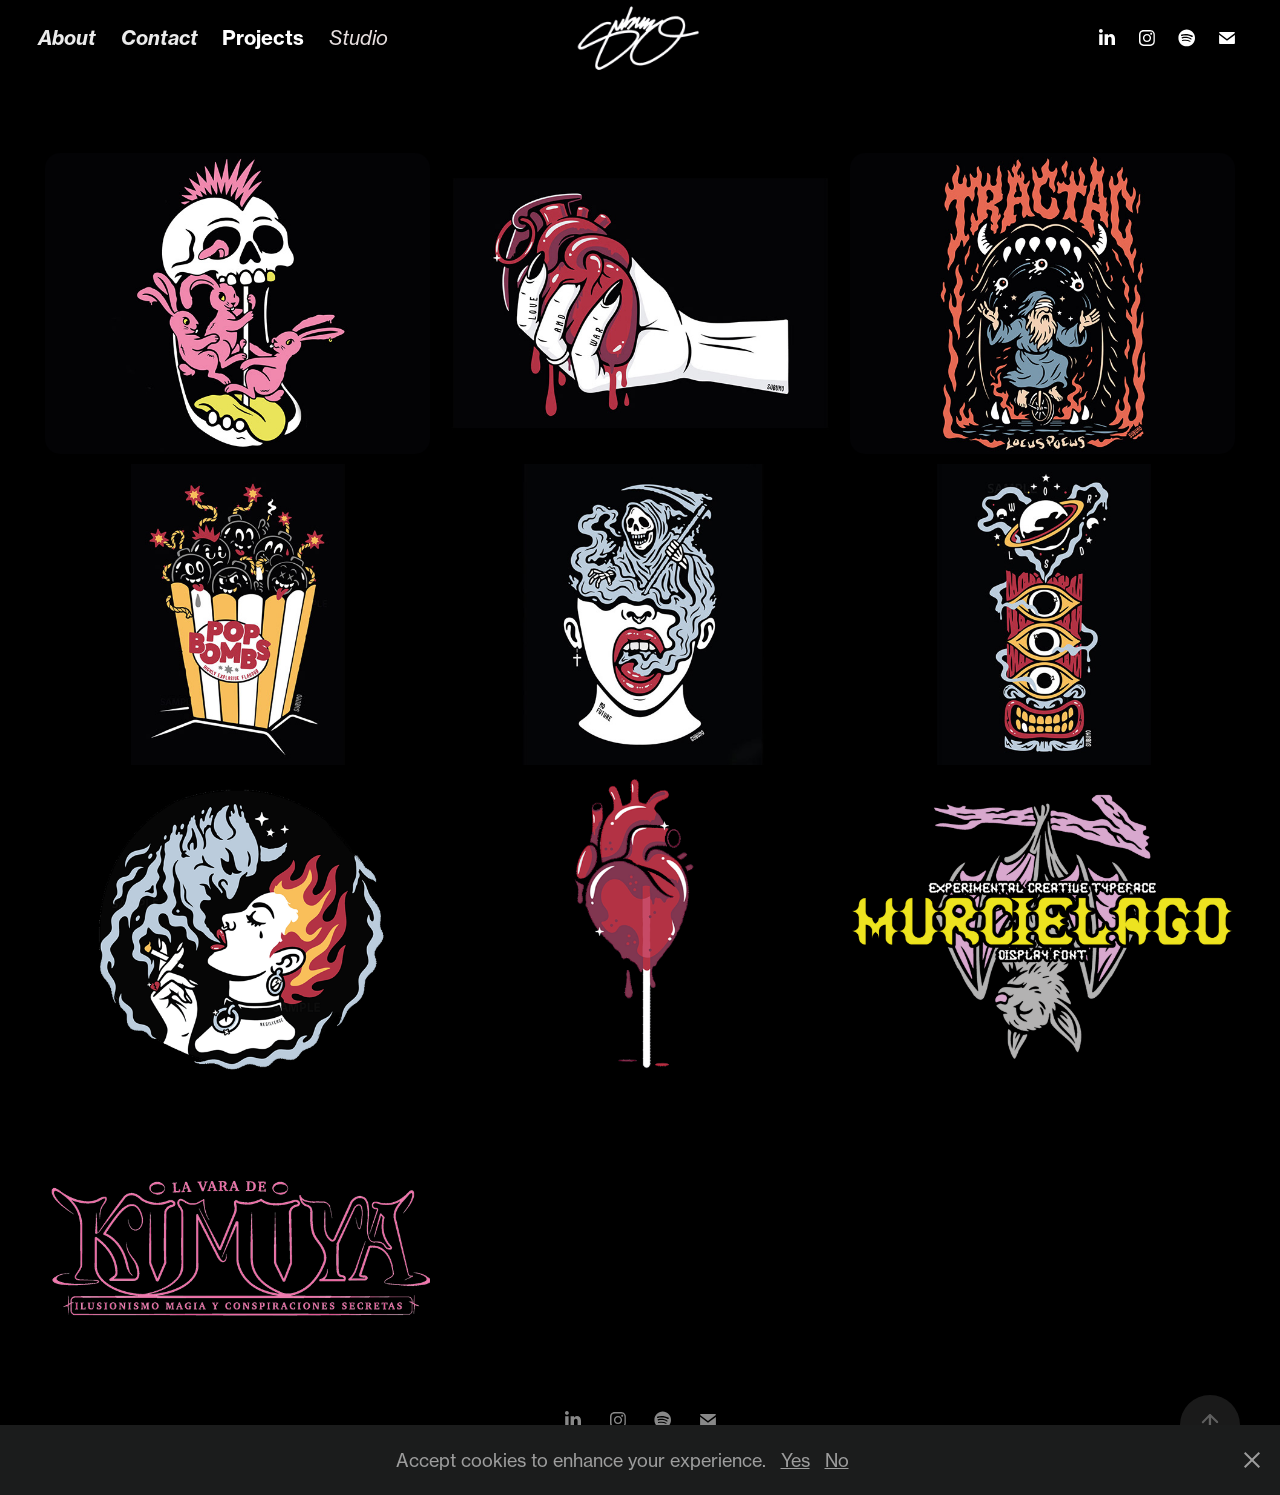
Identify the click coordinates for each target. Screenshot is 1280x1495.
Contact (159, 37)
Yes (795, 1460)
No (837, 1460)
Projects (263, 37)
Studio (358, 37)
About (67, 37)
